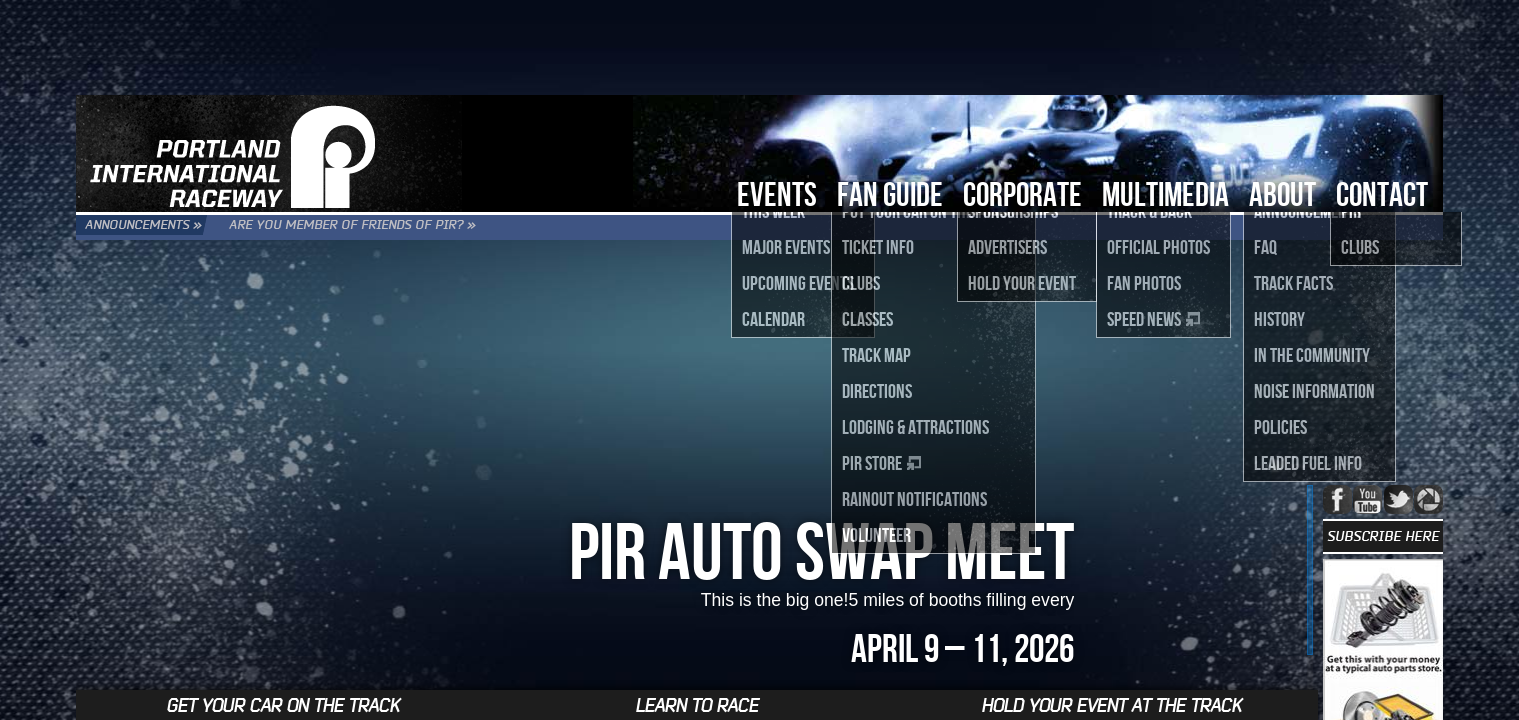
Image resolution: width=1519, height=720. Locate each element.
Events (777, 194)
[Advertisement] (760, 45)
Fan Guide (890, 194)
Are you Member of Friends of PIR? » (437, 227)
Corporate (1022, 194)
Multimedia (1165, 194)
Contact (1382, 194)
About (1282, 194)
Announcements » (167, 227)
